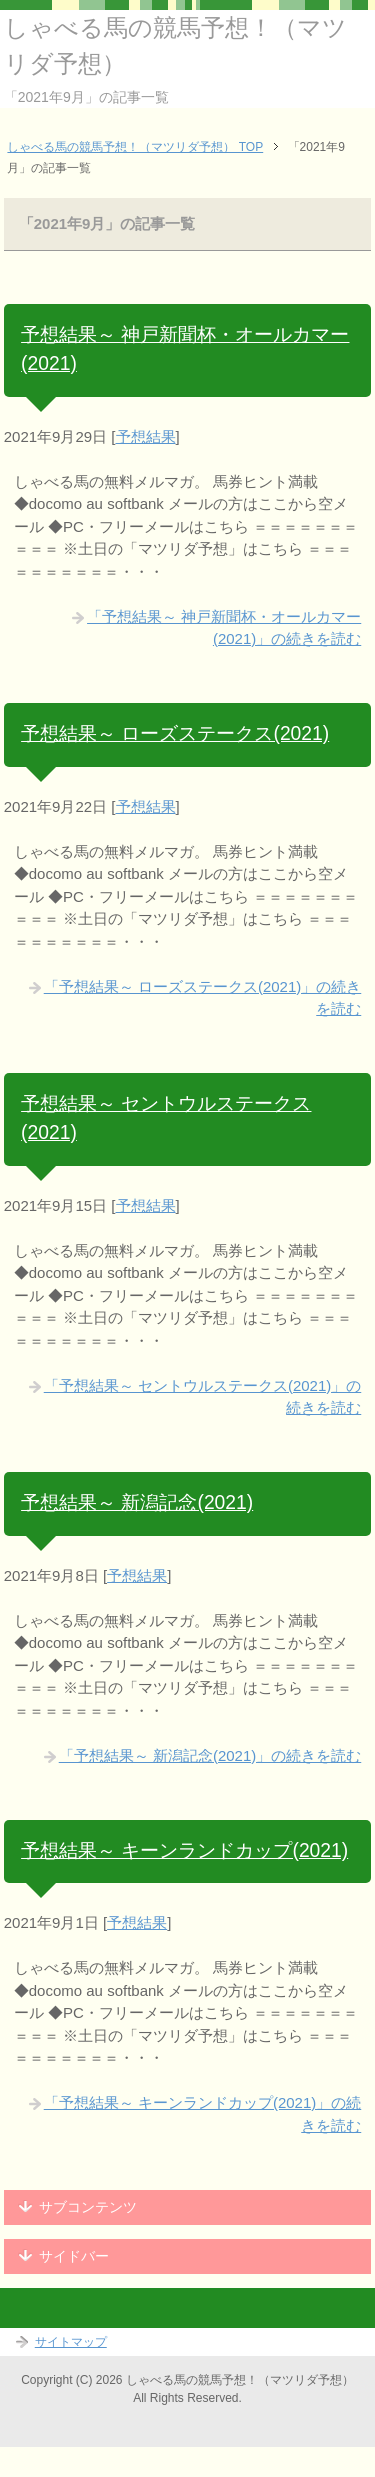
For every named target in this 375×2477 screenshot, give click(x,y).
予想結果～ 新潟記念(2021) (137, 1502)
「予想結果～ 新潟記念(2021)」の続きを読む (210, 1755)
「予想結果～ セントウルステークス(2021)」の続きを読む (203, 1397)
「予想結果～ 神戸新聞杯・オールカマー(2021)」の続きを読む (224, 628)
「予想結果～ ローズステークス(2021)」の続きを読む (203, 998)
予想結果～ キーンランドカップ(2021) (184, 1850)
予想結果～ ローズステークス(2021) (175, 733)
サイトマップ (71, 2342)
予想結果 (146, 436)
